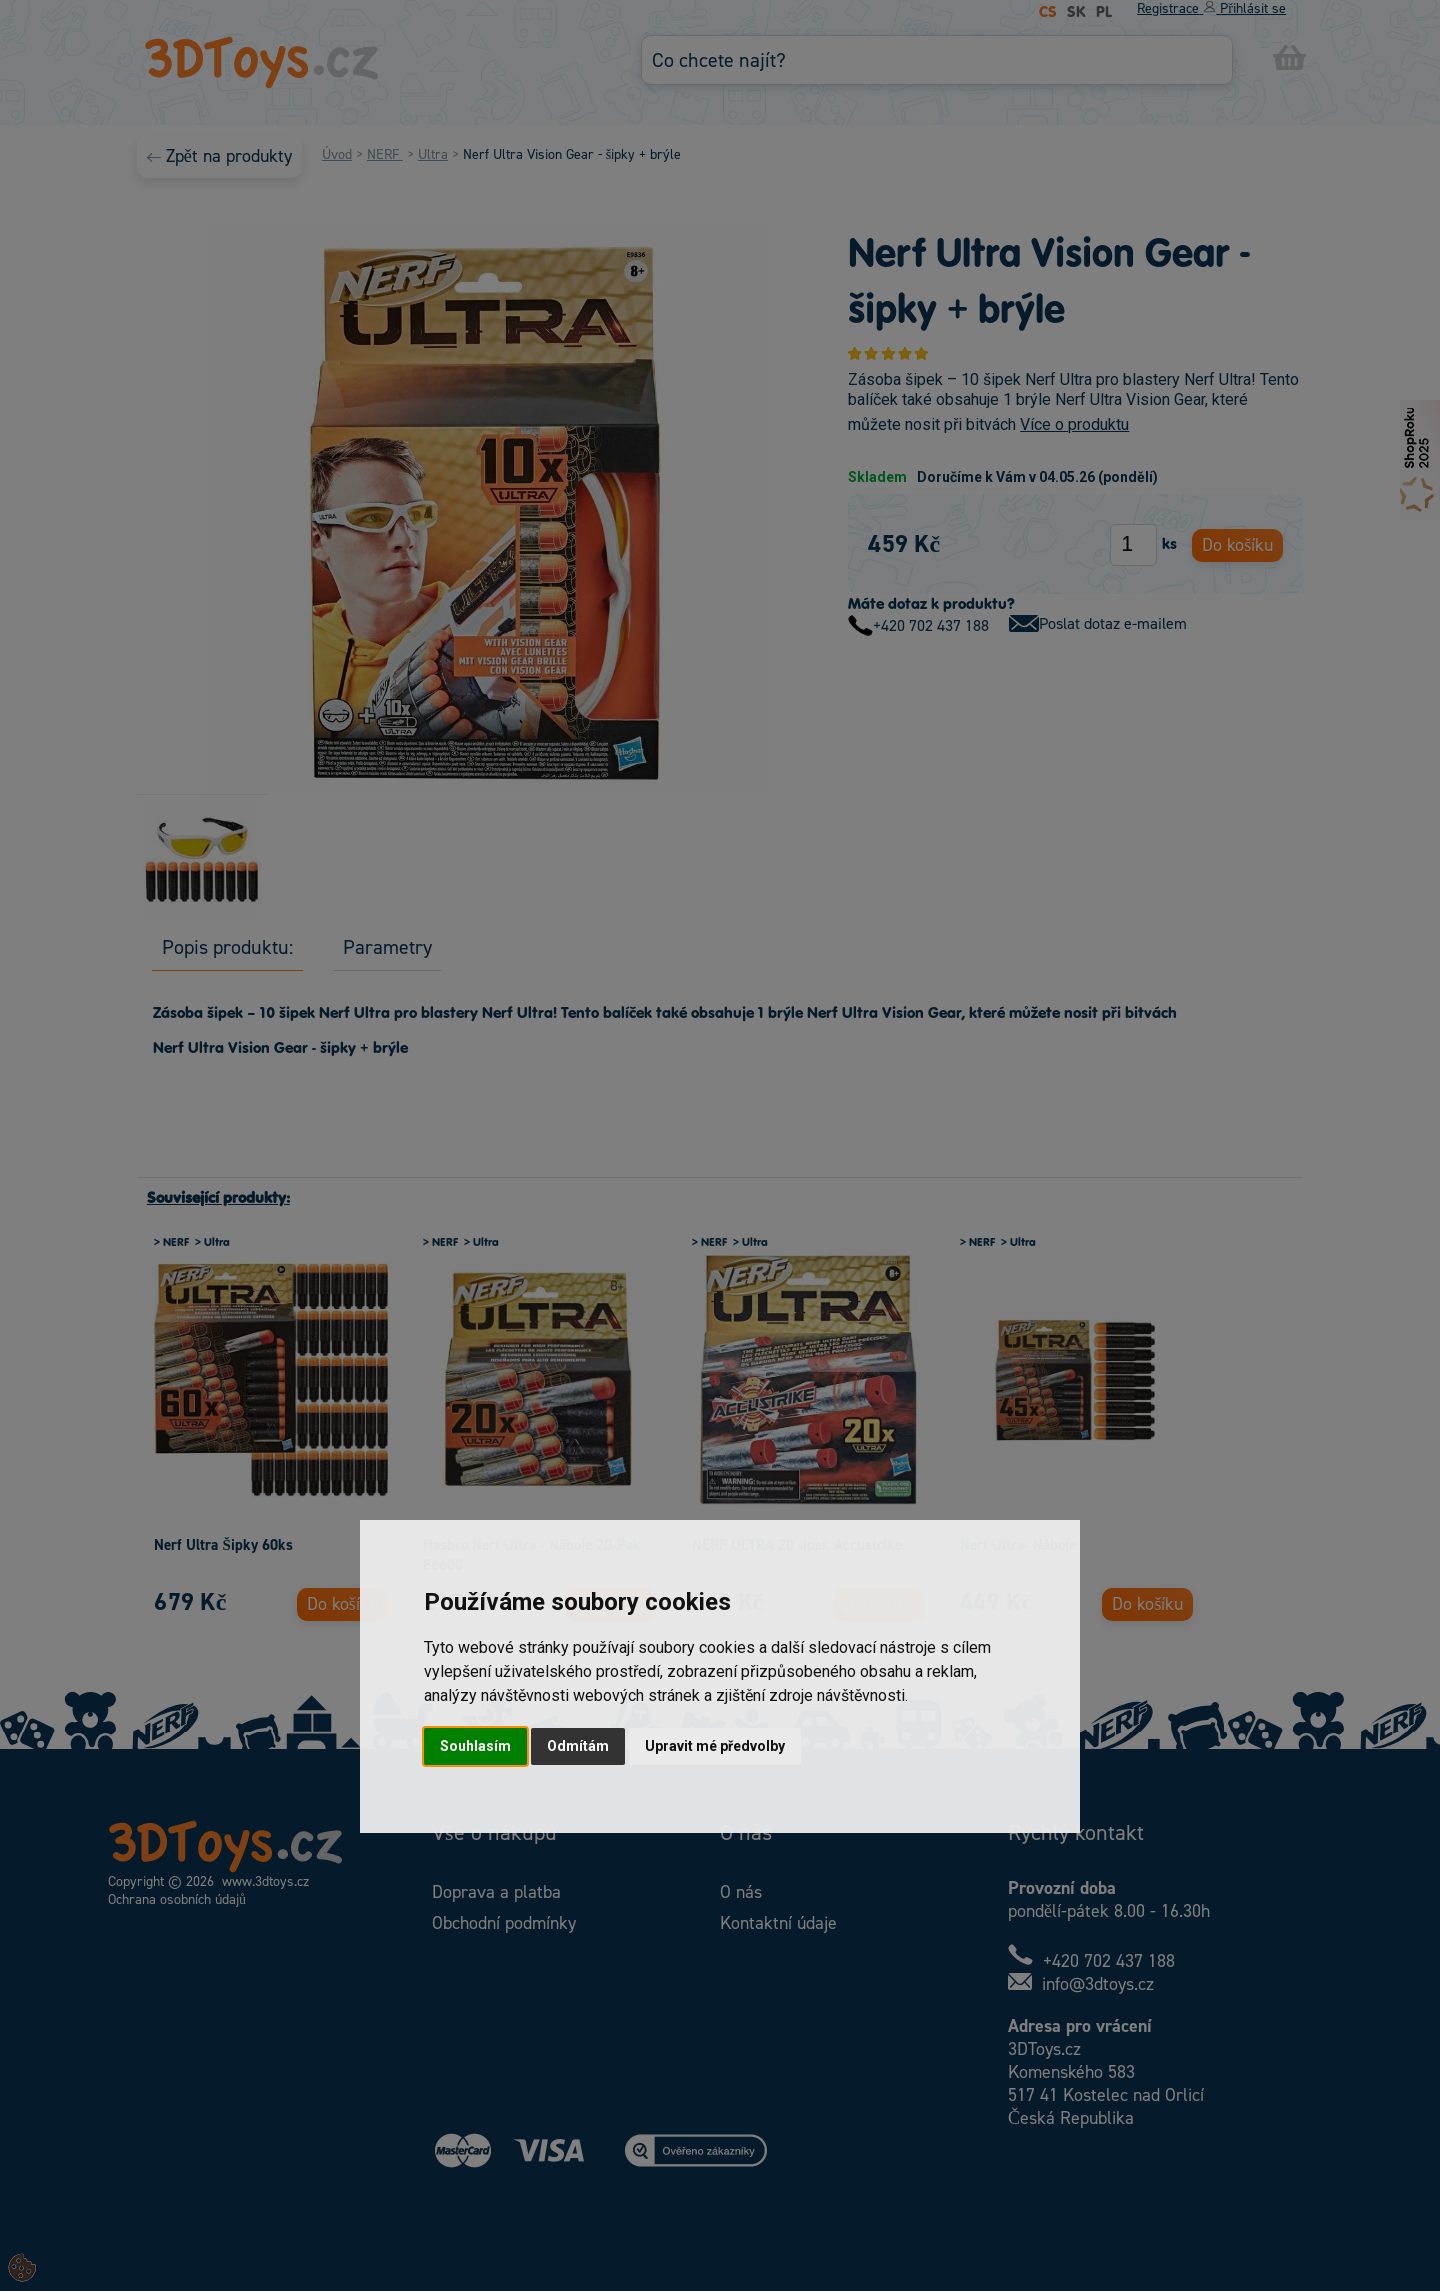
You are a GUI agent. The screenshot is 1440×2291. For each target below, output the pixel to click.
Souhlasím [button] (475, 1746)
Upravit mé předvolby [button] (715, 1746)
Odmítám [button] (578, 1746)
